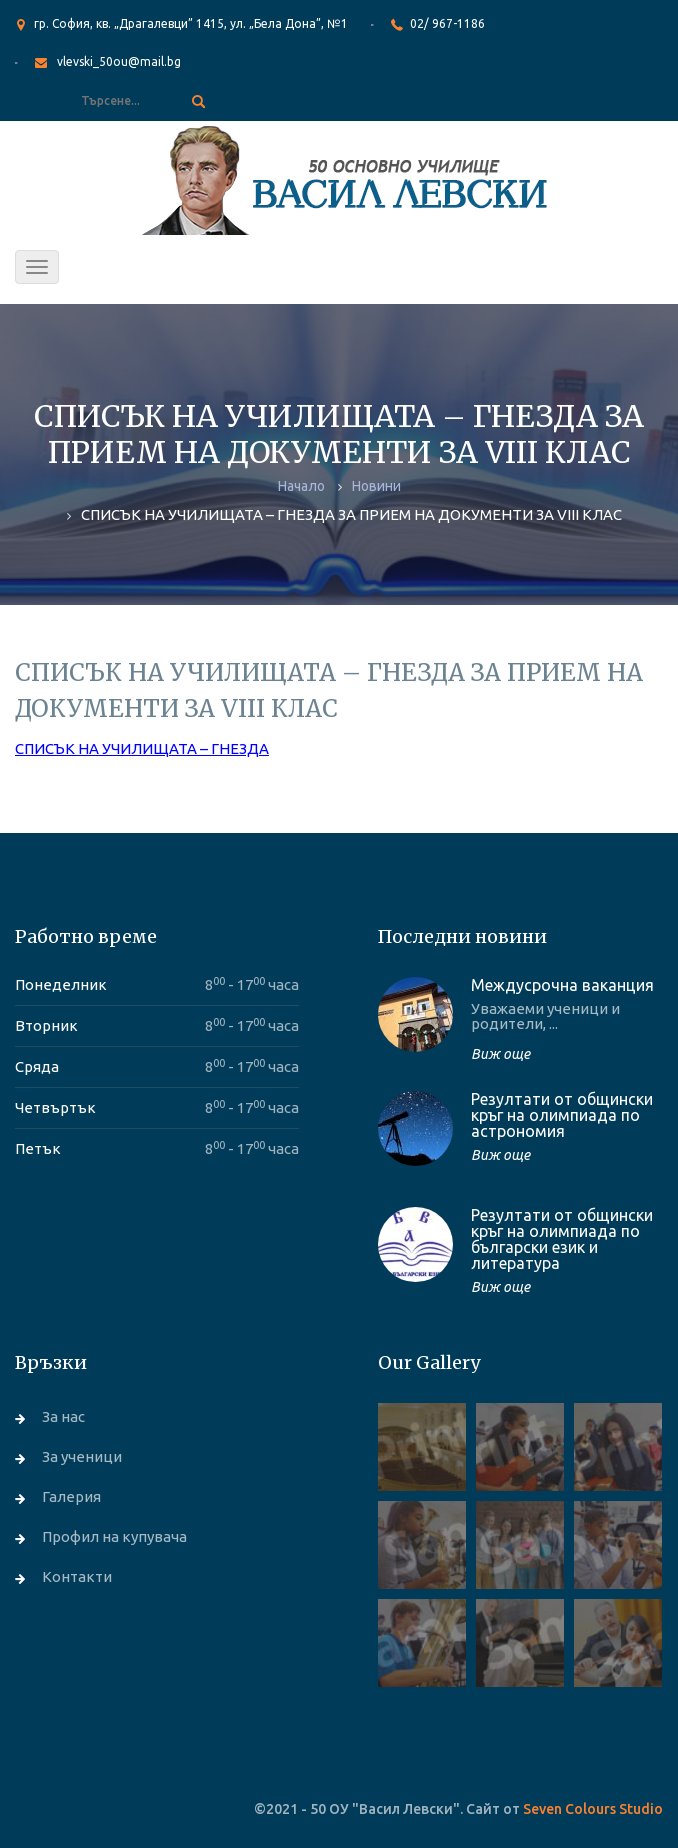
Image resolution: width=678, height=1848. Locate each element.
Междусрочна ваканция (562, 985)
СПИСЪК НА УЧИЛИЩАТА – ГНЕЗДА (142, 748)
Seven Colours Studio (593, 1809)
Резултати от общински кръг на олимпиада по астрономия (562, 1115)
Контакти (77, 1576)
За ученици (82, 1456)
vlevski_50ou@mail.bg (119, 61)
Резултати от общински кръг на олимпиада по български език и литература (562, 1239)
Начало (301, 486)
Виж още (500, 1054)
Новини (376, 486)
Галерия (71, 1496)
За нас (63, 1416)
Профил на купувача (114, 1536)
